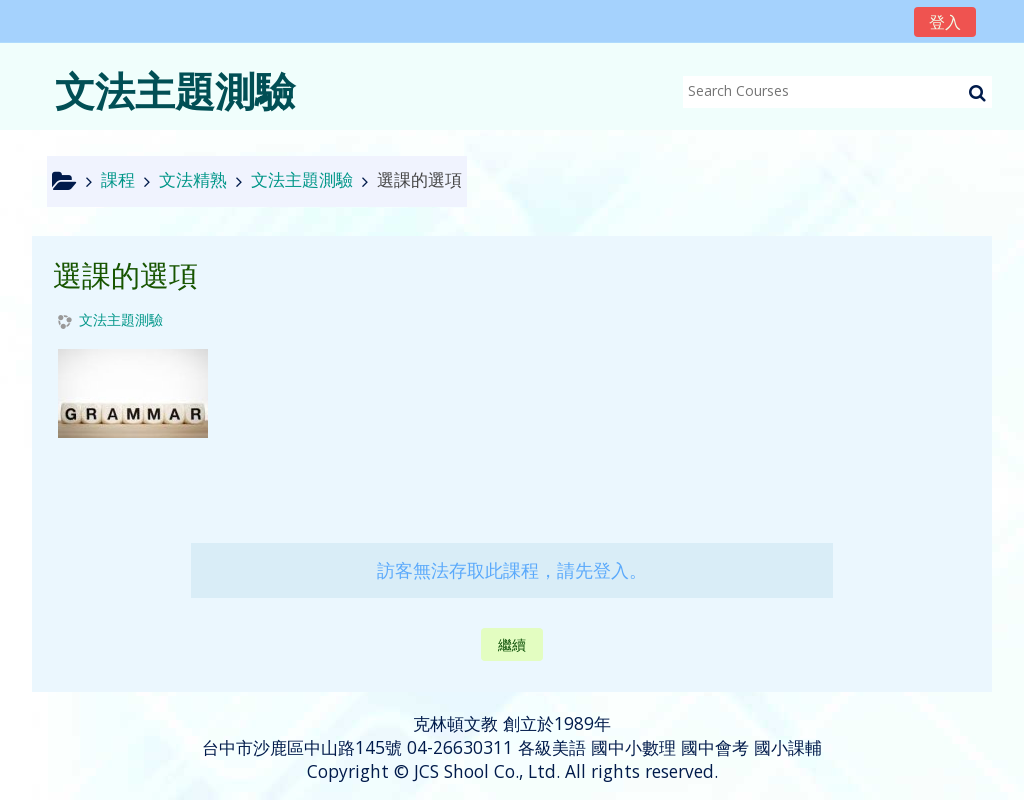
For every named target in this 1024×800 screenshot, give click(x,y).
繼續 (512, 644)
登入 (945, 22)
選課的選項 (419, 179)
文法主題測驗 (121, 320)
